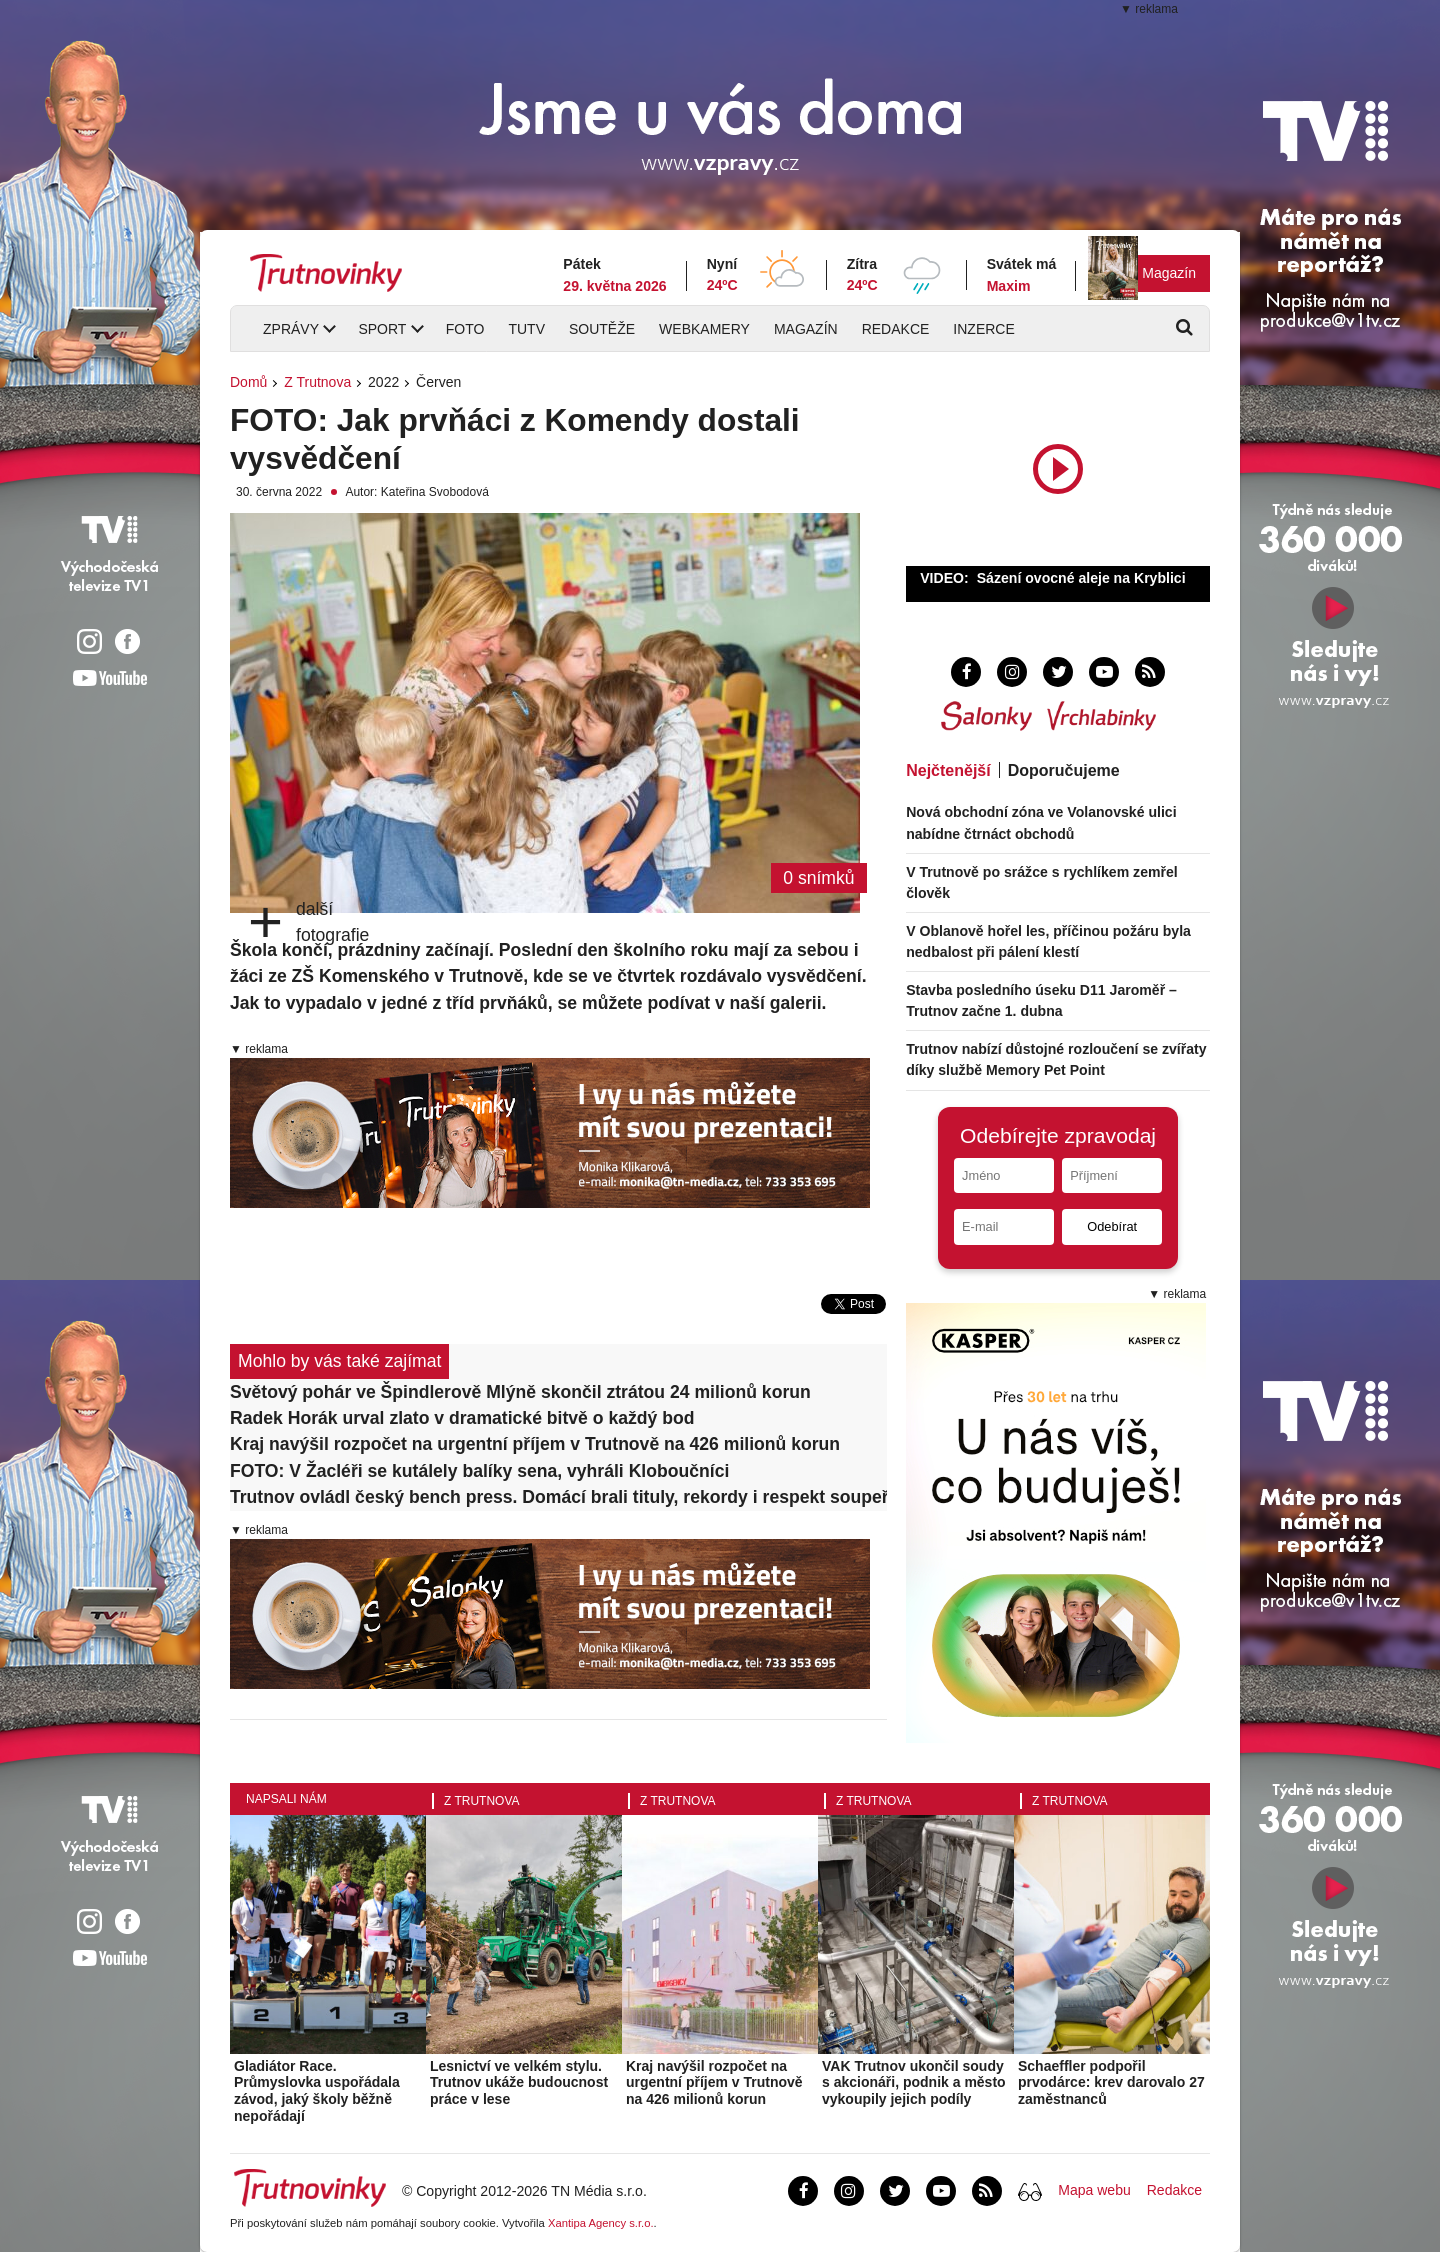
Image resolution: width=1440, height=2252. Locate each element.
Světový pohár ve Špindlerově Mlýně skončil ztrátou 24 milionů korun (520, 1392)
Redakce (896, 329)
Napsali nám (286, 1799)
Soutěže (602, 329)
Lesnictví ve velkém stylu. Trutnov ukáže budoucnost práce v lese (519, 2083)
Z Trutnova (317, 382)
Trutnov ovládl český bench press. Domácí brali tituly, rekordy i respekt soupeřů (558, 1497)
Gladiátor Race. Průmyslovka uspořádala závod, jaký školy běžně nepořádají (317, 2091)
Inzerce (983, 329)
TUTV (526, 329)
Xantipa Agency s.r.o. (601, 2223)
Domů (248, 382)
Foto (465, 329)
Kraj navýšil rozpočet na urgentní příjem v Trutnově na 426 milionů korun (535, 1444)
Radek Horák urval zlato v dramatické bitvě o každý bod (462, 1418)
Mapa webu (1094, 2190)
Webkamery (704, 329)
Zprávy (291, 329)
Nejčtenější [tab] (948, 770)
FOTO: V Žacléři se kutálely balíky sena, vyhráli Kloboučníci (479, 1471)
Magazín (1169, 273)
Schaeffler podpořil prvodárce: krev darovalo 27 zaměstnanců (1111, 2083)
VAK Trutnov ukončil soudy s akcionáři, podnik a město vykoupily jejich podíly (914, 2083)
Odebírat (1112, 1226)
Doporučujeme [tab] (1064, 770)
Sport (382, 329)
